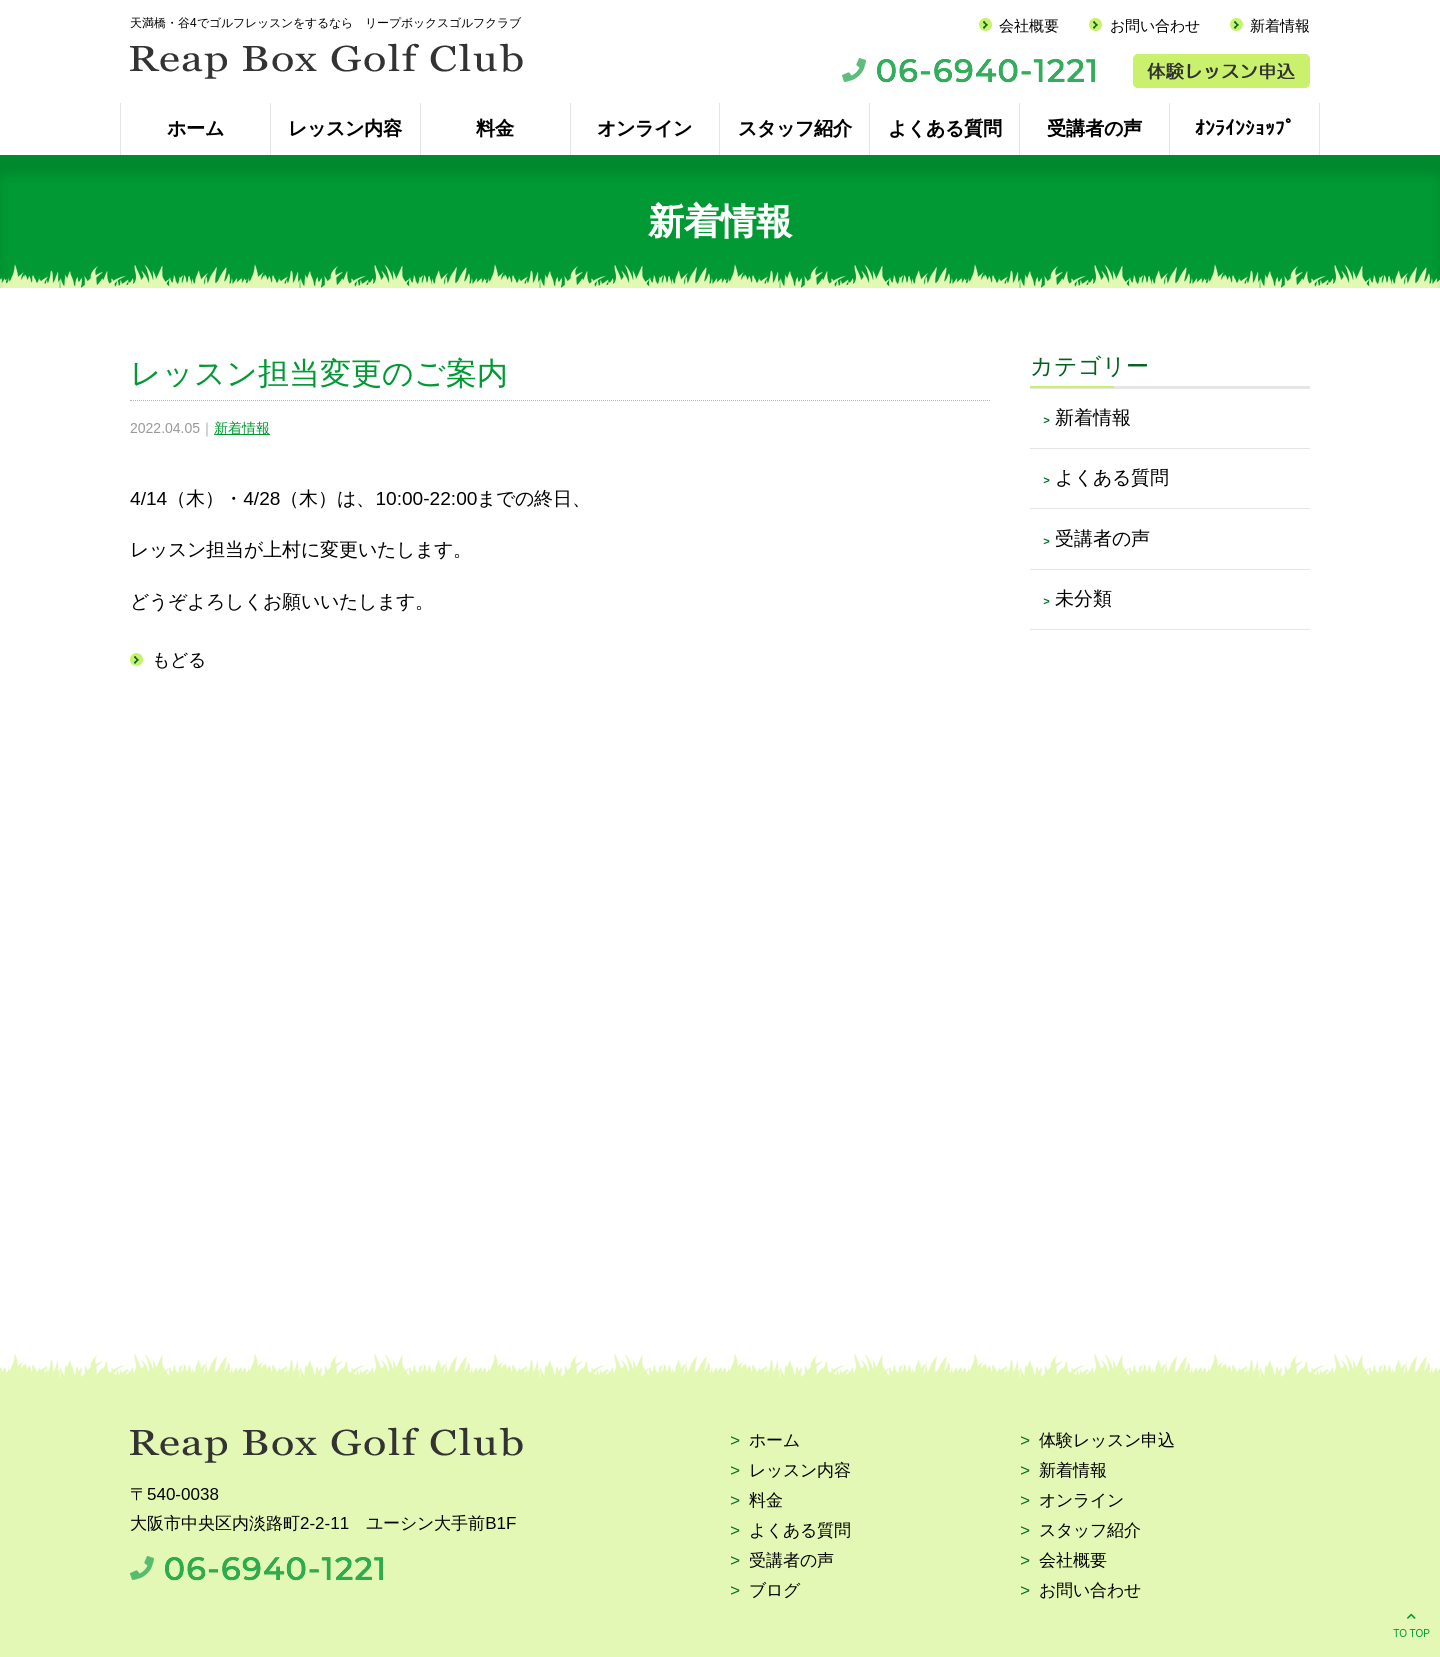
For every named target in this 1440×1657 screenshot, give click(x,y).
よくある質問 (945, 128)
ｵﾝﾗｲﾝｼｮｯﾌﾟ (1245, 128)
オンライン (644, 128)
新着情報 (1280, 25)
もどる (179, 660)
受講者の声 (1094, 128)
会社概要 (1029, 25)
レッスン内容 (345, 128)
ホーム (195, 128)
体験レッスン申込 (1107, 1441)
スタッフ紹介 (795, 128)
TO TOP (1411, 1623)
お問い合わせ (1155, 25)
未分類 (1083, 598)
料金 (495, 128)
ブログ (774, 1591)
